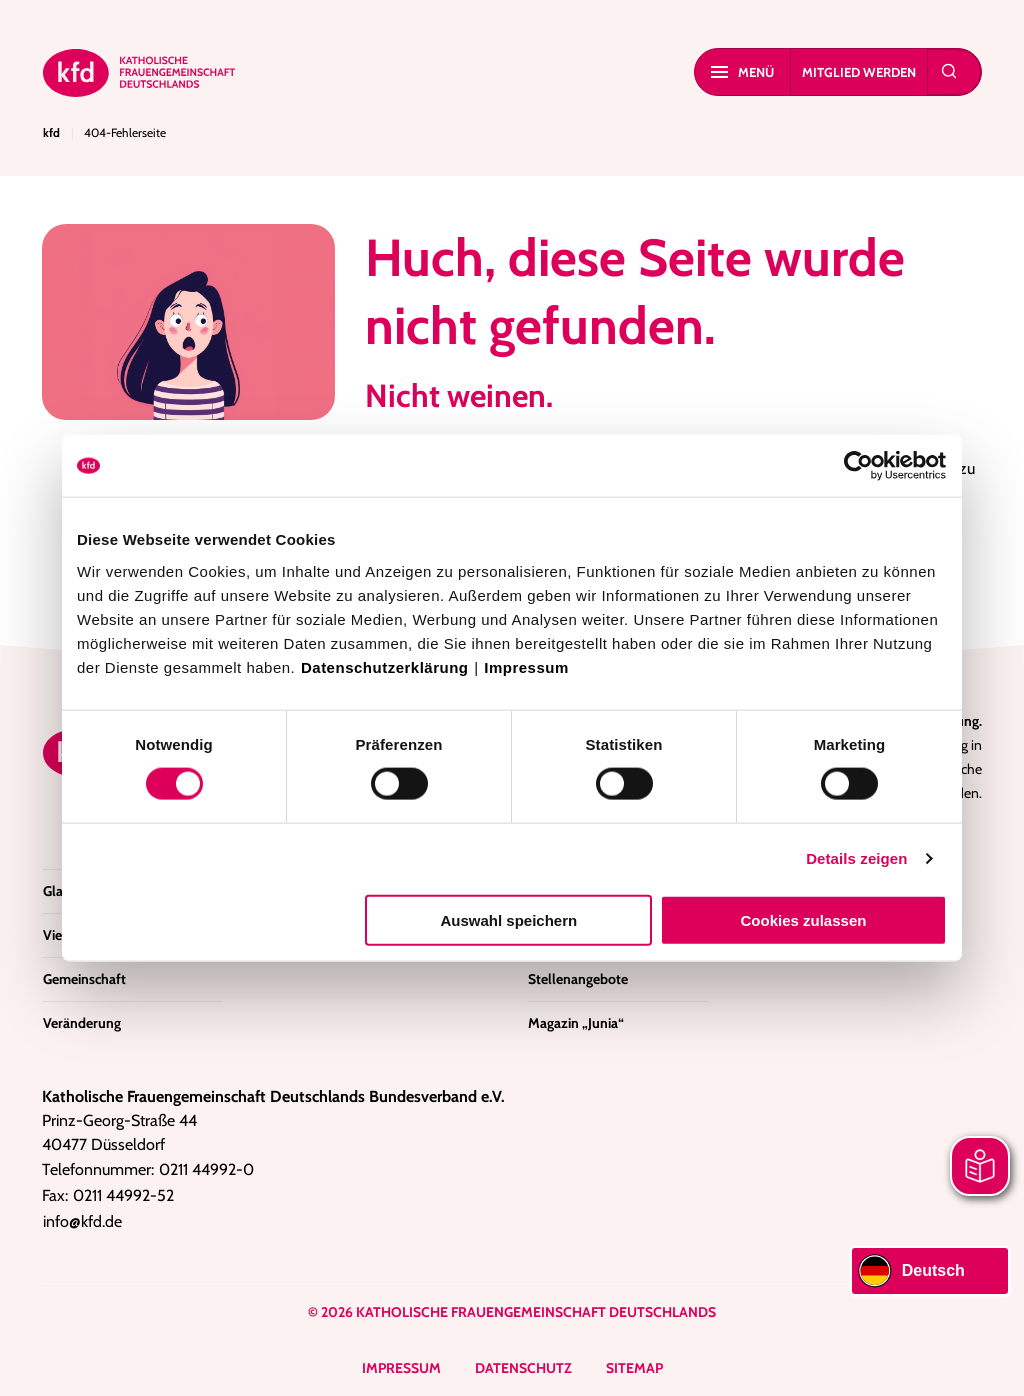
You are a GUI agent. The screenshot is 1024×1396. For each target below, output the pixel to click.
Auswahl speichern (509, 919)
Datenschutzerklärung (385, 666)
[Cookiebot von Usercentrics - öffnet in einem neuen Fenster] (859, 466)
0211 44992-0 (206, 1169)
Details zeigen (856, 858)
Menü (742, 72)
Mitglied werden (859, 72)
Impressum (526, 666)
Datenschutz (523, 1368)
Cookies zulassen (804, 919)
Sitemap (634, 1368)
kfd (51, 132)
